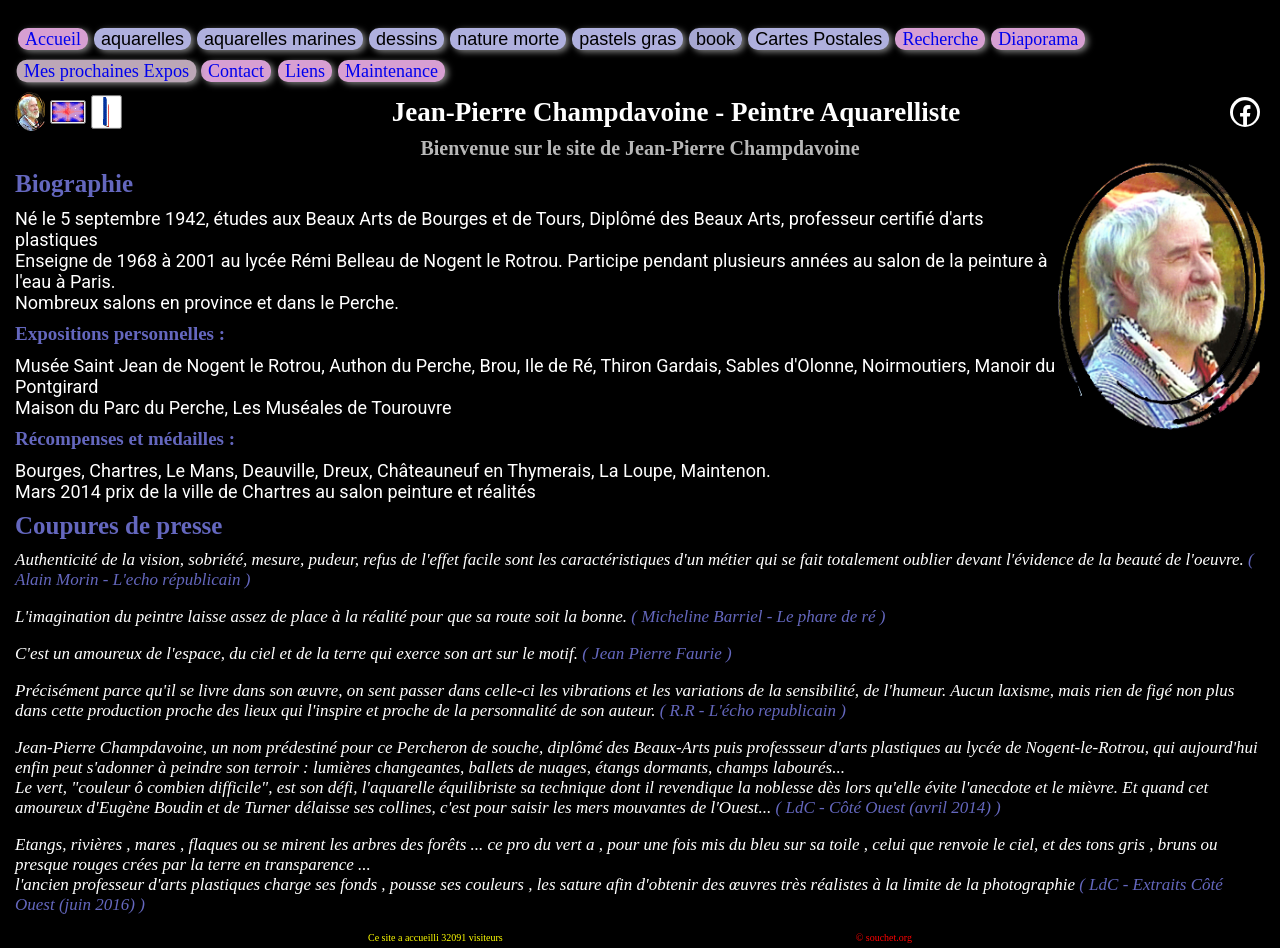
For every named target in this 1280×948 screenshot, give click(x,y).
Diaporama (1038, 39)
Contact (236, 71)
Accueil (53, 39)
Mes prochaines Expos (106, 70)
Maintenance (391, 71)
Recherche (940, 39)
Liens (305, 71)
